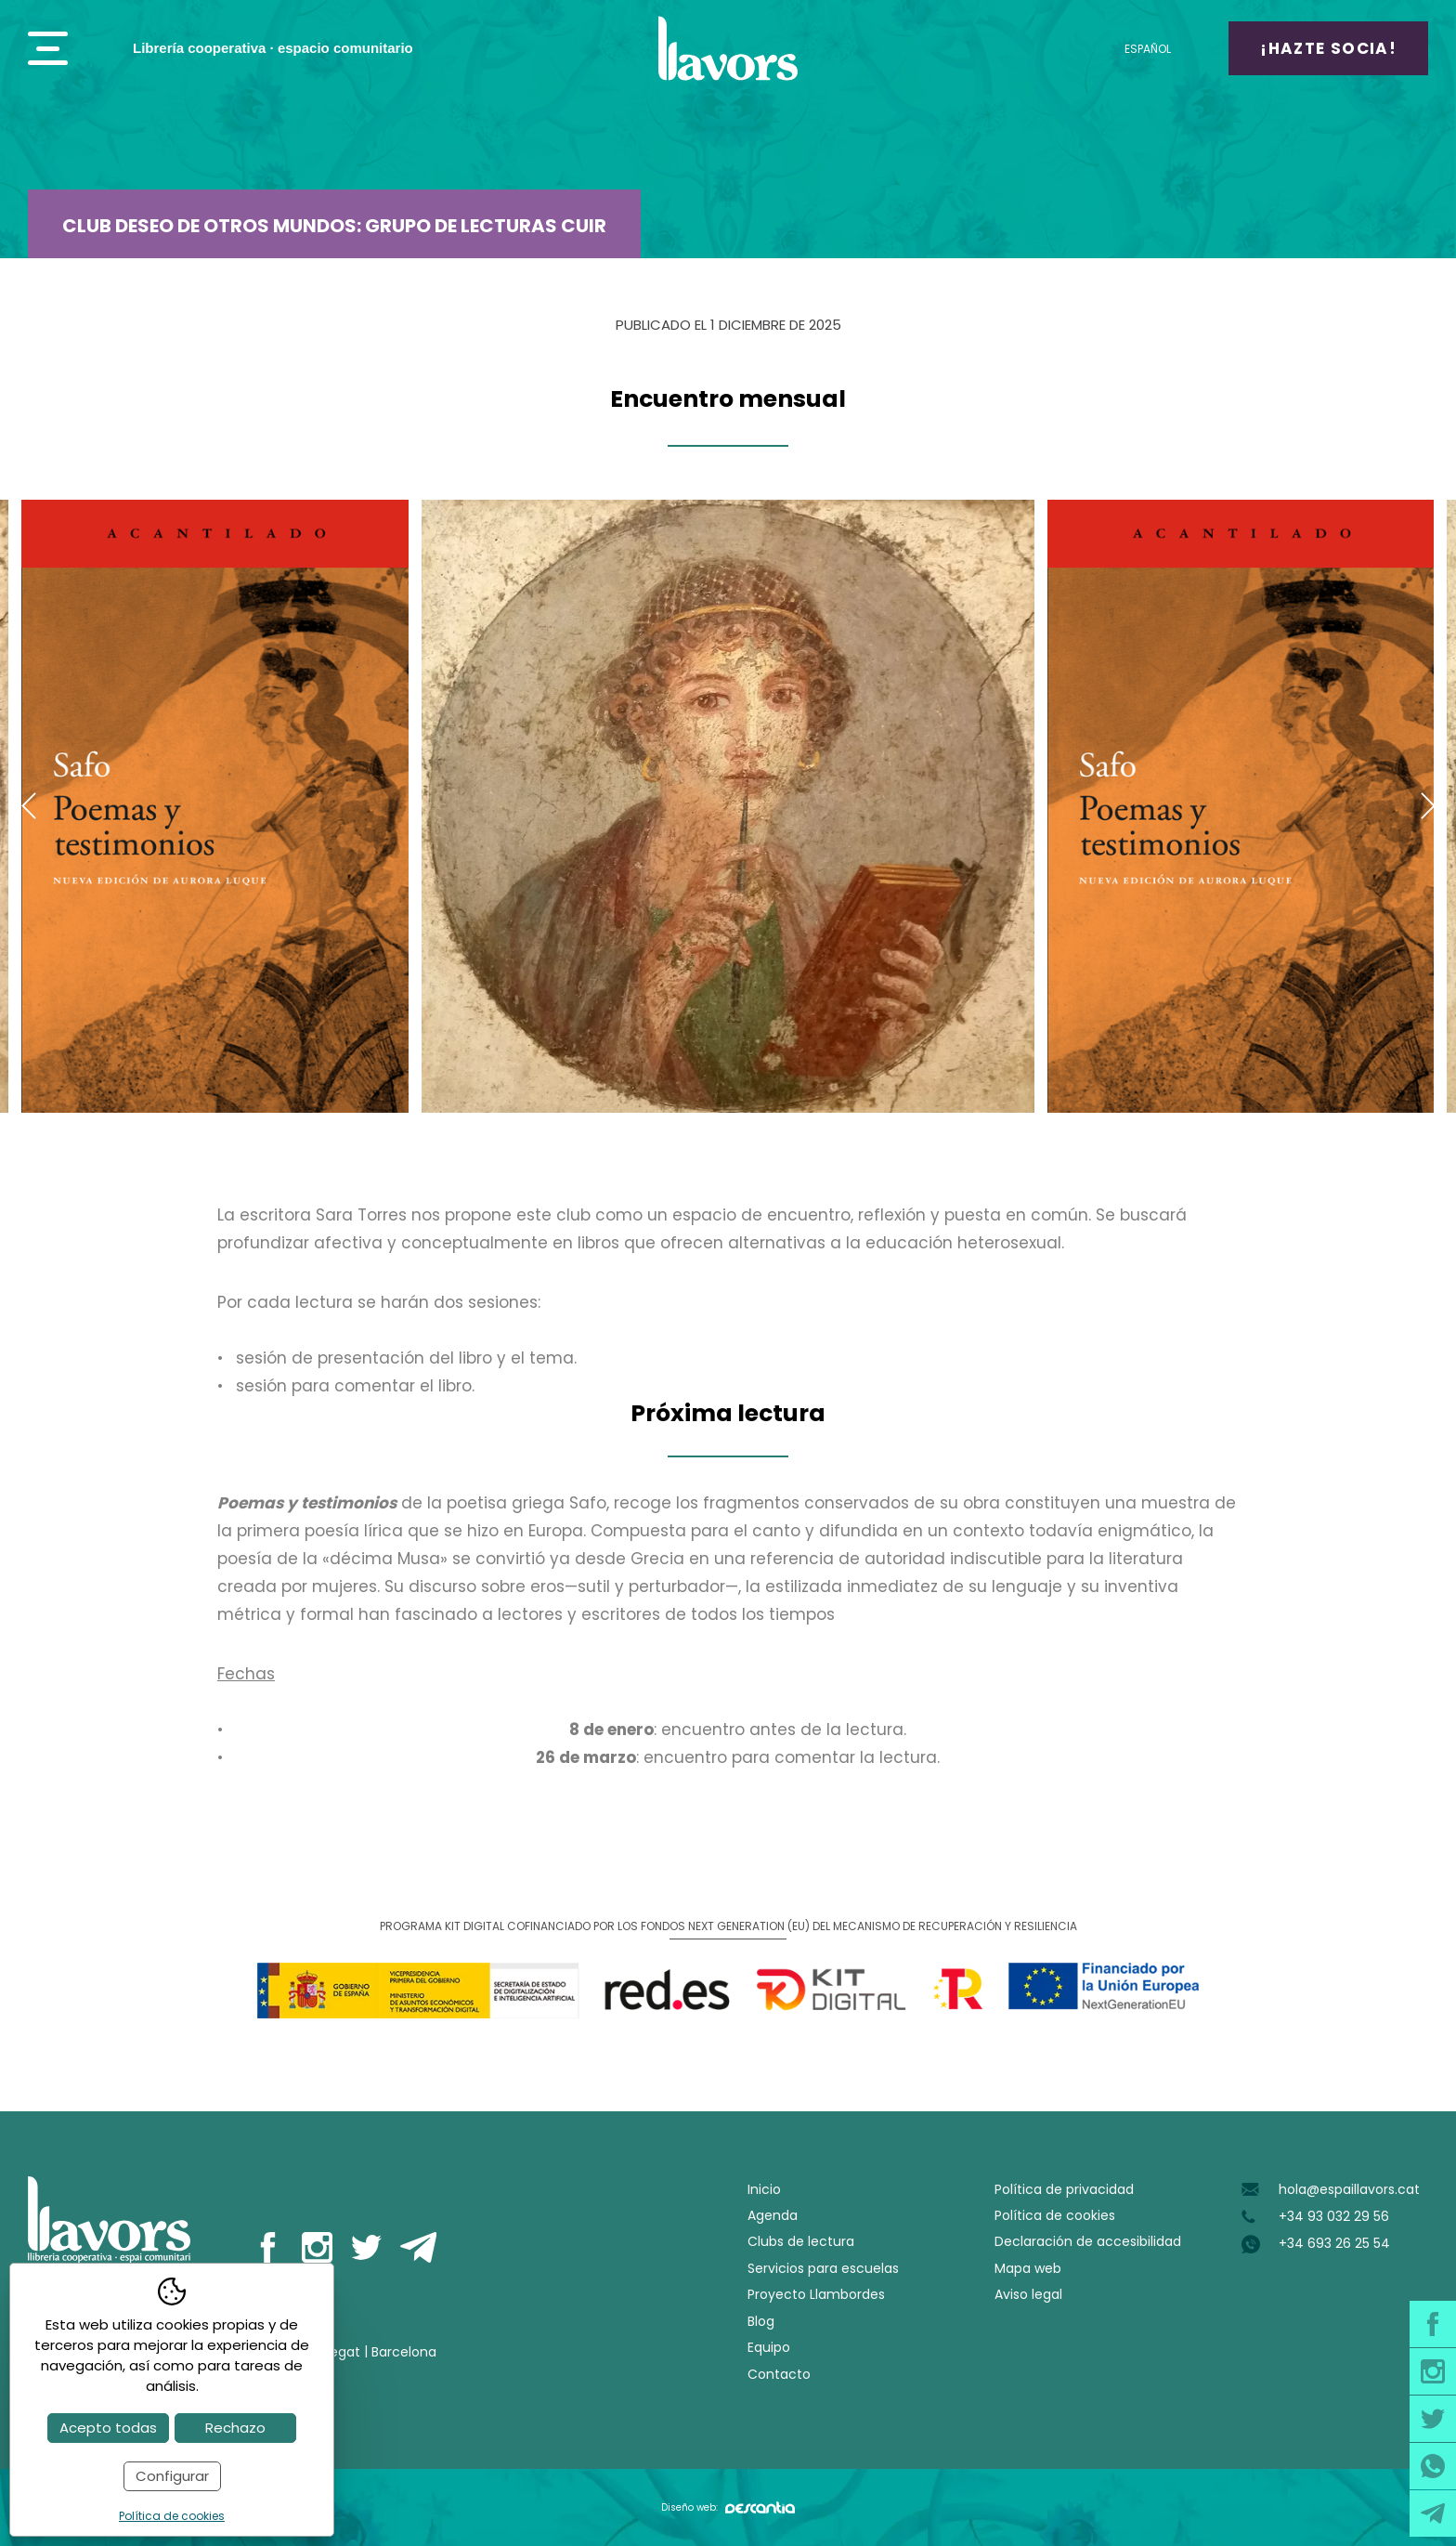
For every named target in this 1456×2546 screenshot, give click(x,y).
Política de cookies (1054, 2215)
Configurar (172, 2476)
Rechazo (235, 2427)
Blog (761, 2321)
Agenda (773, 2215)
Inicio (764, 2189)
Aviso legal (1028, 2294)
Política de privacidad (1064, 2189)
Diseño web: (728, 2507)
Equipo (769, 2347)
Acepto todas (108, 2427)
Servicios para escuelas (823, 2268)
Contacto (779, 2374)
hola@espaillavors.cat (1349, 2189)
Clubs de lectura (801, 2241)
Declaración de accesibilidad (1087, 2241)
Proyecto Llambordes (816, 2294)
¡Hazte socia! (1328, 48)
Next (1428, 806)
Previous (28, 806)
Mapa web (1027, 2268)
